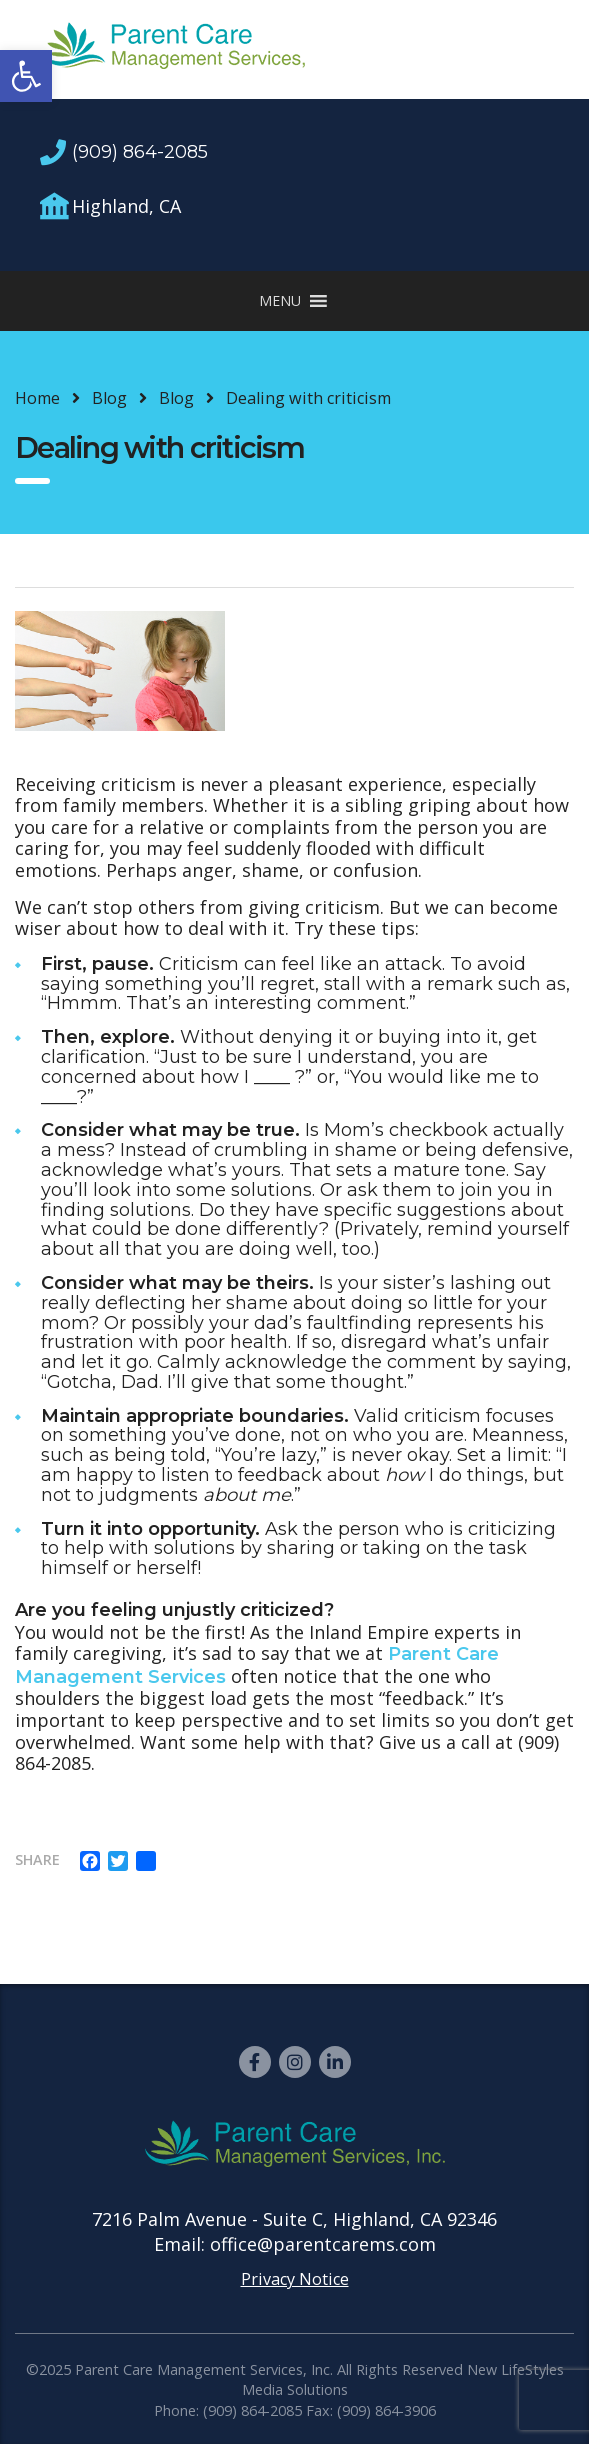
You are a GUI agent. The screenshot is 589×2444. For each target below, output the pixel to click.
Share (37, 1859)
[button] (26, 76)
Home (37, 398)
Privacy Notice (295, 2279)
